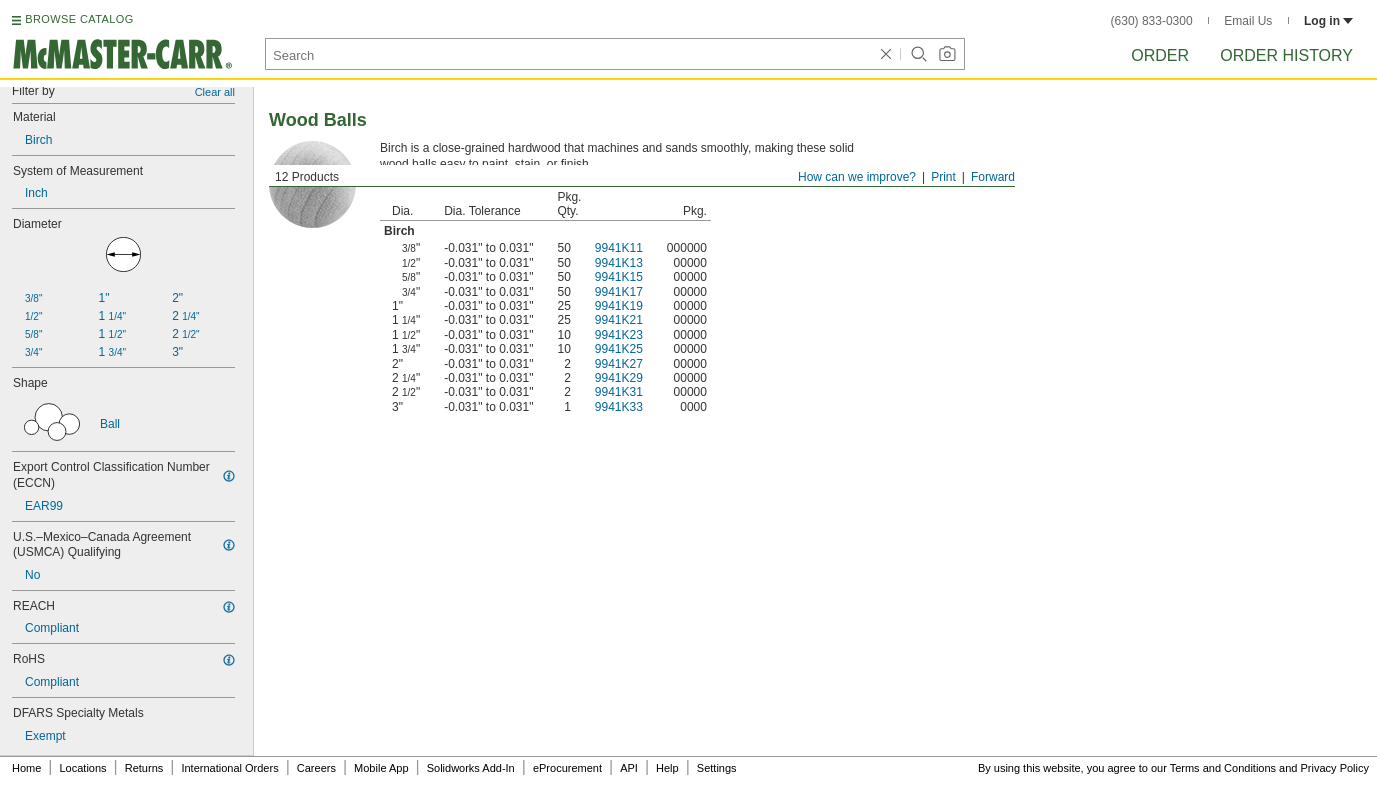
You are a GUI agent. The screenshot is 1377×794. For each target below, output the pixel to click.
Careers (316, 768)
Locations (83, 768)
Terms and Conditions (1223, 768)
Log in (1328, 21)
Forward (993, 177)
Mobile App (381, 768)
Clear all (215, 92)
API (629, 768)
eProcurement (567, 768)
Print (943, 177)
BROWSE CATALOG (79, 19)
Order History (1286, 55)
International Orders (229, 768)
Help (667, 768)
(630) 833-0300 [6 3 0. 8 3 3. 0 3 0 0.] (1152, 21)
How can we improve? (857, 177)
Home (26, 768)
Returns (144, 768)
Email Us (1248, 21)
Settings (717, 768)
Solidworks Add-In (471, 768)
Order (1160, 55)
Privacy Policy (1335, 768)
